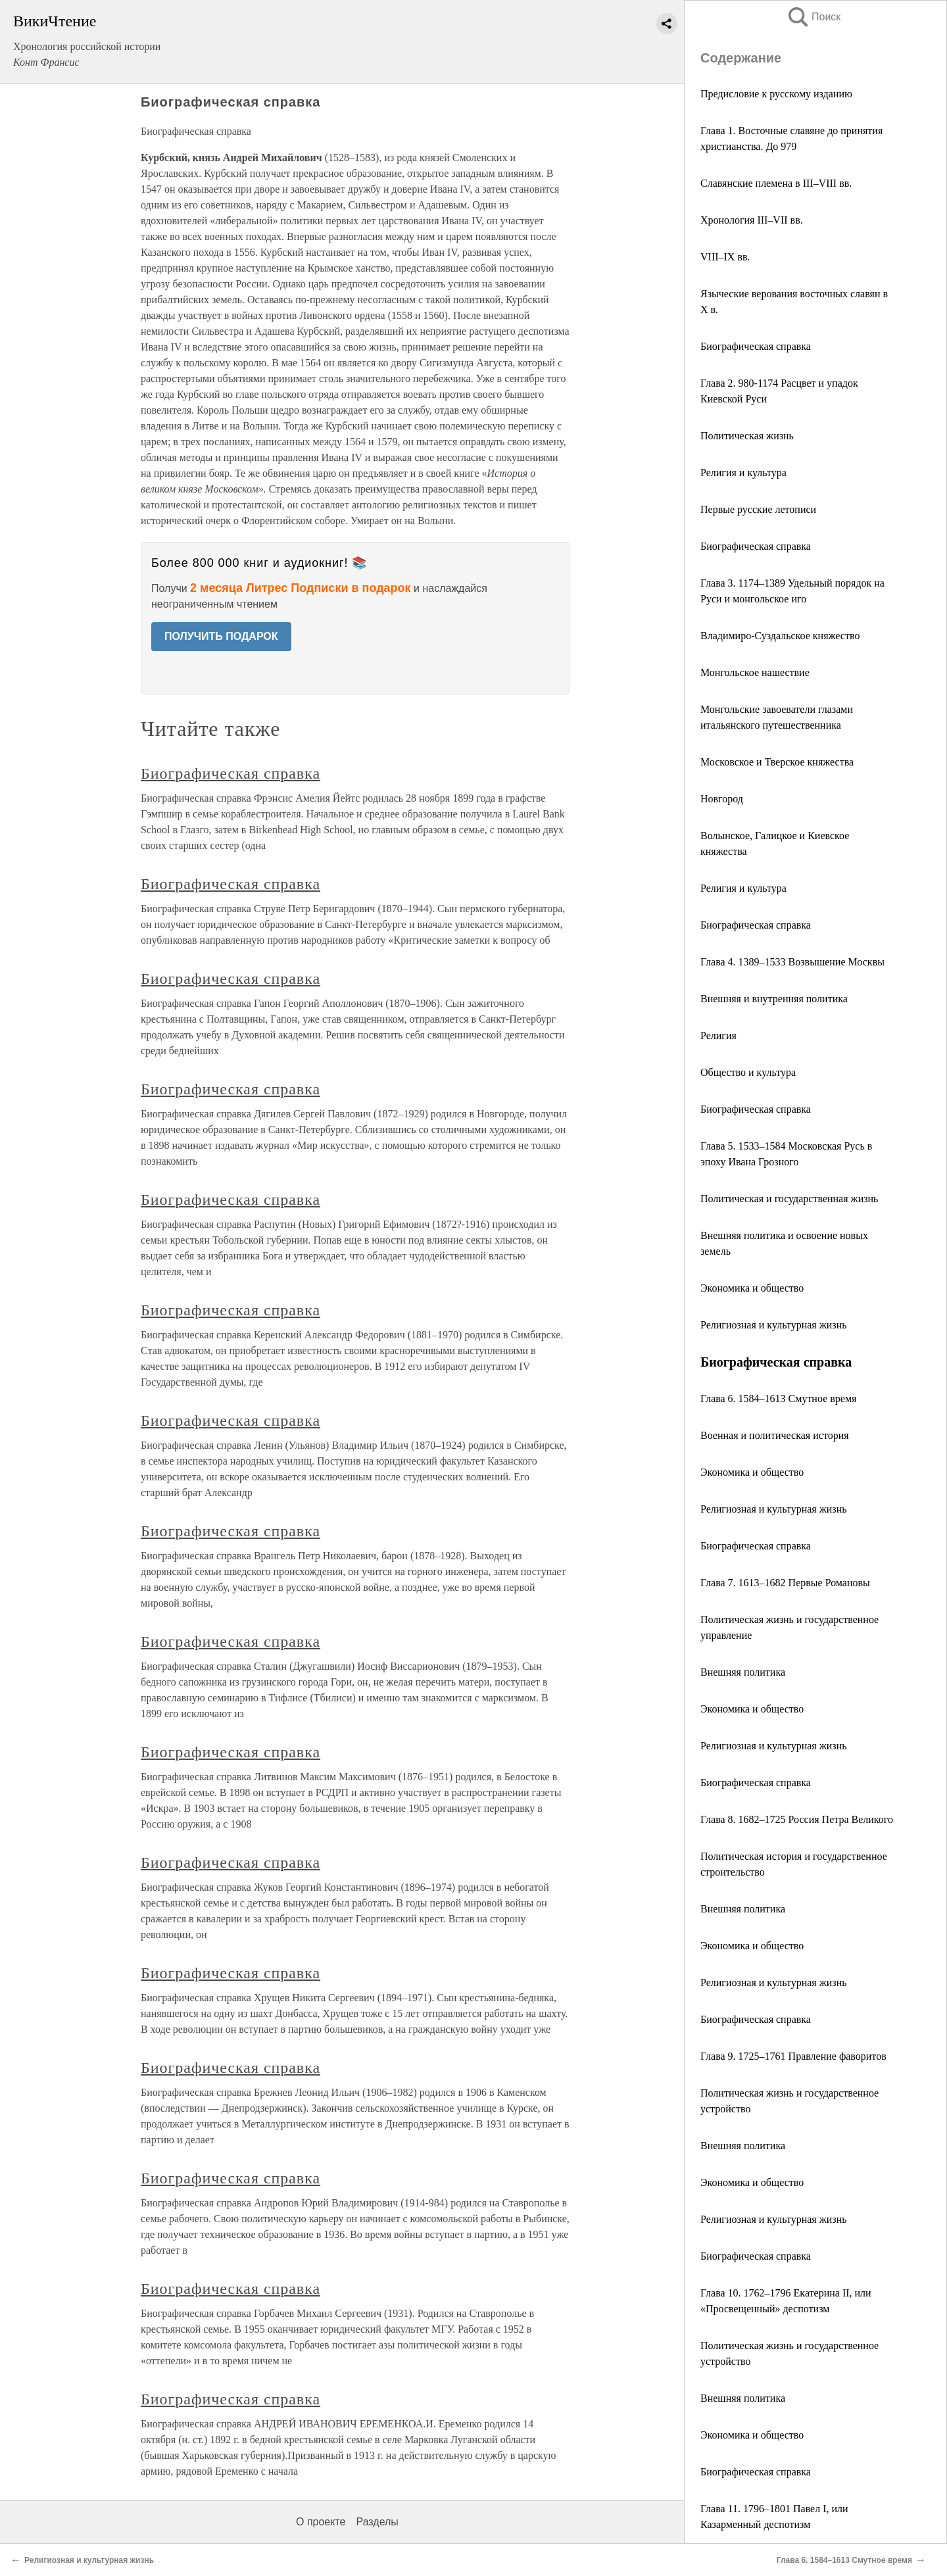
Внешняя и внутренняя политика (774, 998)
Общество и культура (748, 1072)
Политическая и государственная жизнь (789, 1198)
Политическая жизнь (747, 435)
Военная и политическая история (774, 1435)
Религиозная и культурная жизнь (773, 1324)
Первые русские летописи (758, 509)
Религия (718, 1035)
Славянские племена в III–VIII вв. (776, 183)
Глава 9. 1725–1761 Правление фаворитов (793, 2056)
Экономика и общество (752, 1288)
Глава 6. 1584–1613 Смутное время (778, 1398)
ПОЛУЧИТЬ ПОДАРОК (221, 636)
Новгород (721, 798)
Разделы (377, 2521)
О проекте (320, 2521)
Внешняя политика (742, 1672)
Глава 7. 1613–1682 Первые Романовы (785, 1582)
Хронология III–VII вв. (751, 220)
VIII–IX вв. (725, 256)
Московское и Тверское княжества (777, 761)
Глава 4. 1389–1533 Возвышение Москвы (792, 961)
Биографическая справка (755, 346)
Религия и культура (743, 472)
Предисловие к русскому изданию (776, 93)
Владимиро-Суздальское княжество (780, 635)
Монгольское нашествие (755, 672)
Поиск (813, 16)
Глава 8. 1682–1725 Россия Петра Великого (796, 1819)
